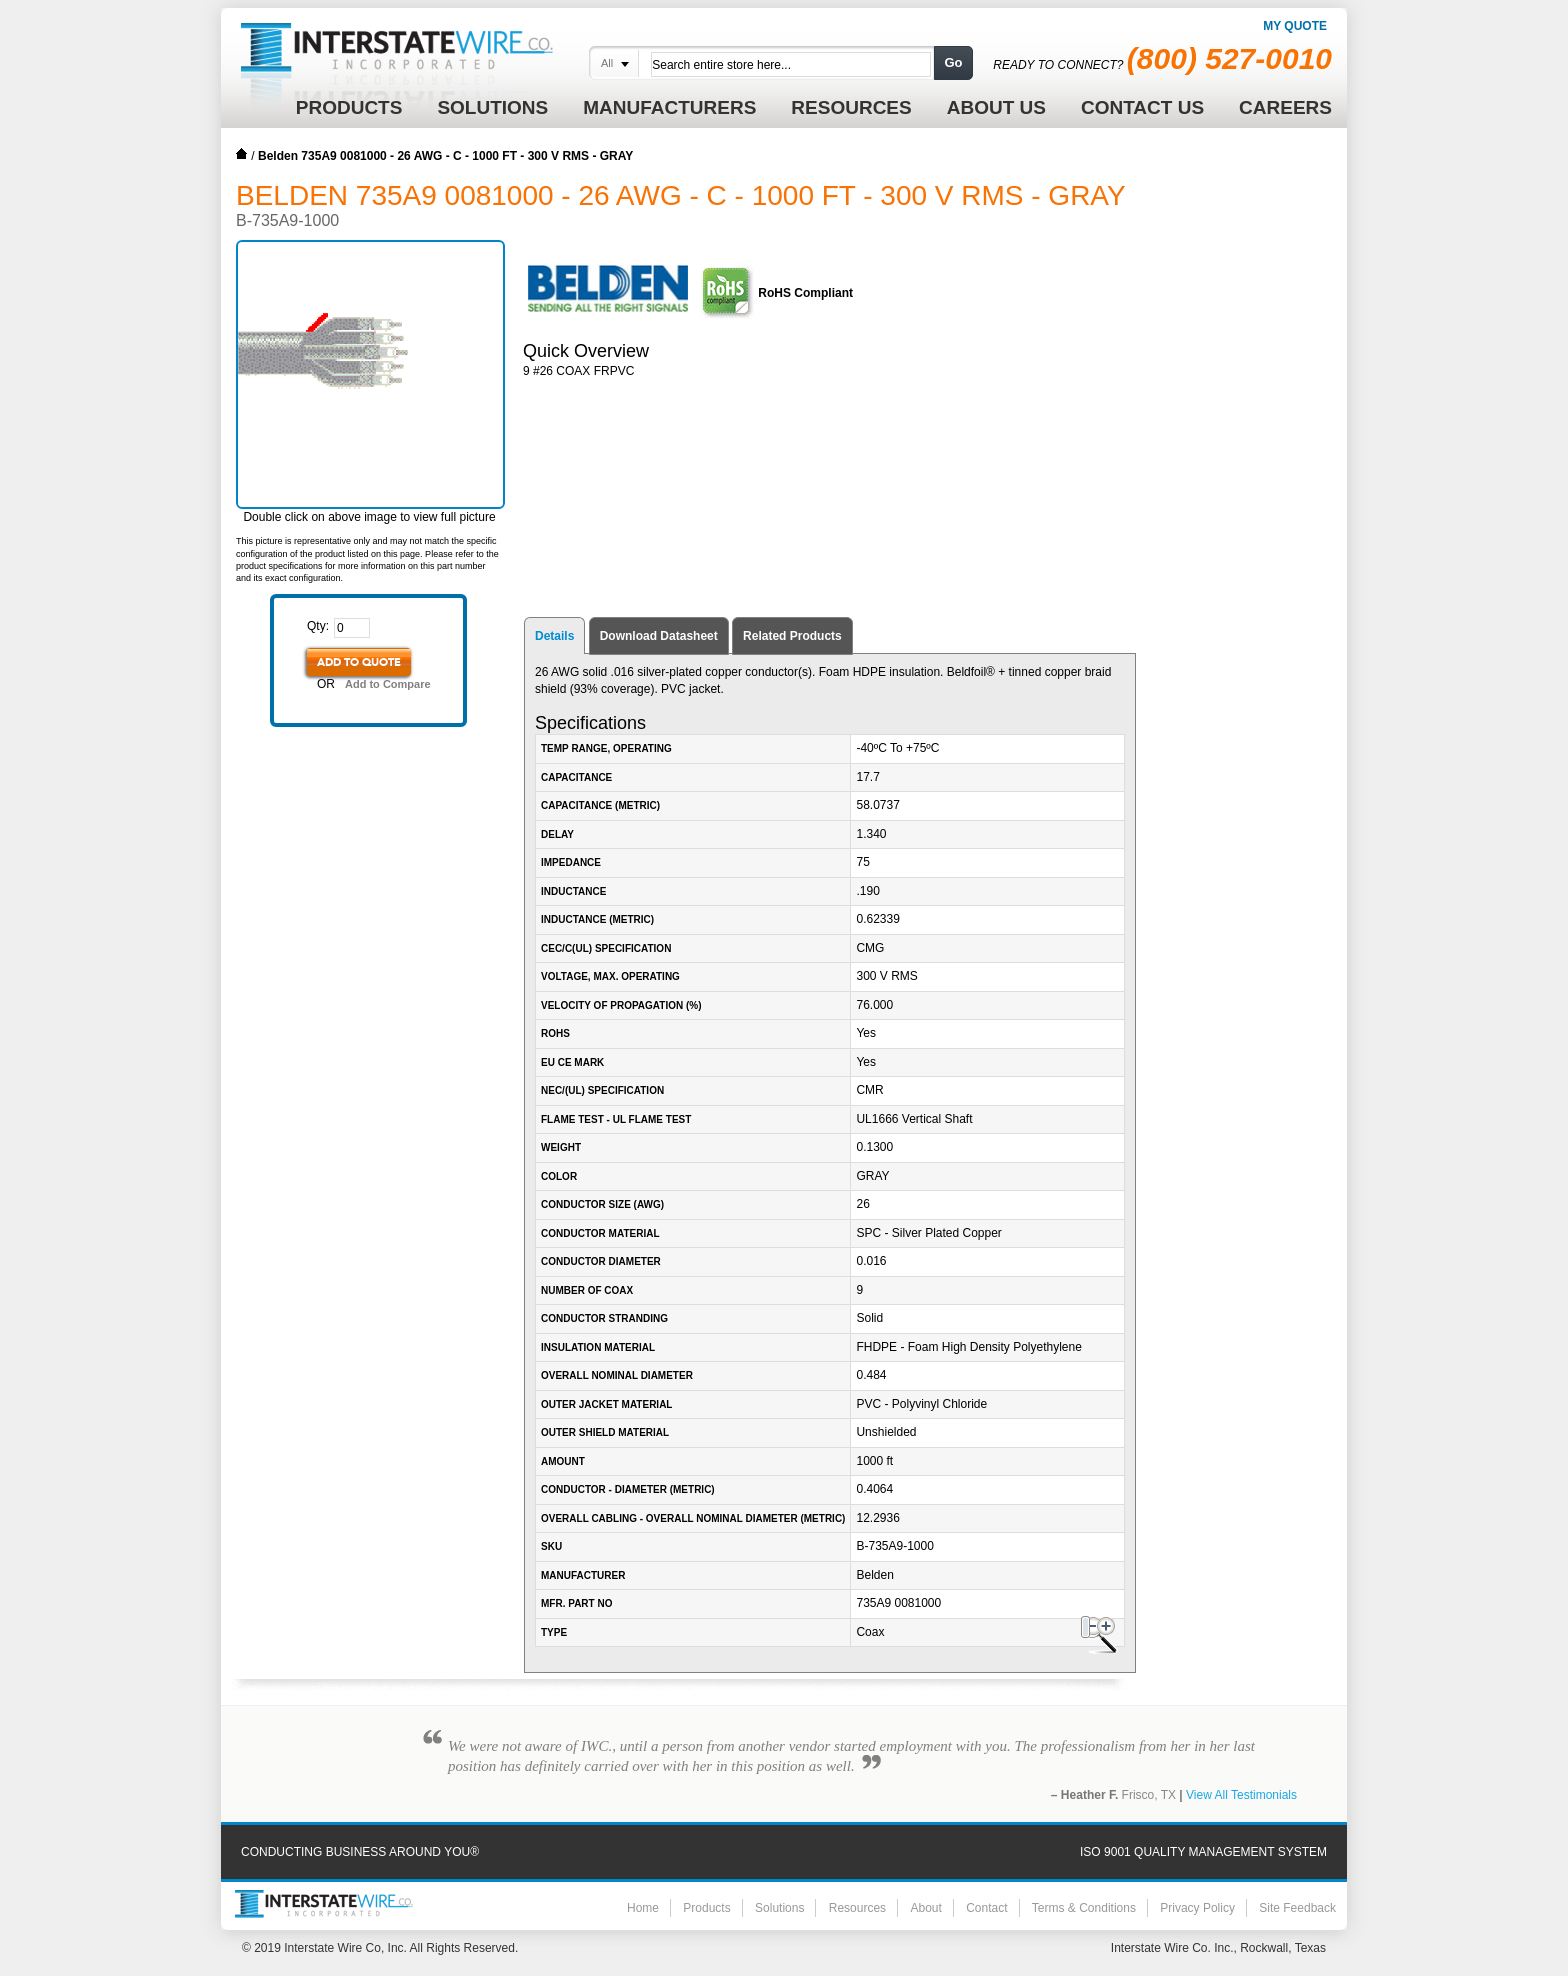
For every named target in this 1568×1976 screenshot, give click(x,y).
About (925, 1908)
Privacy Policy (1197, 1908)
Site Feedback (1297, 1908)
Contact (986, 1908)
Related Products (792, 636)
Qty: (318, 626)
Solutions (779, 1908)
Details (554, 636)
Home (242, 154)
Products (706, 1908)
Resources (857, 1908)
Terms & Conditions (1084, 1908)
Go (953, 62)
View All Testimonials (1241, 1795)
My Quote (1295, 26)
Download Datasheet (659, 636)
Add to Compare (388, 684)
